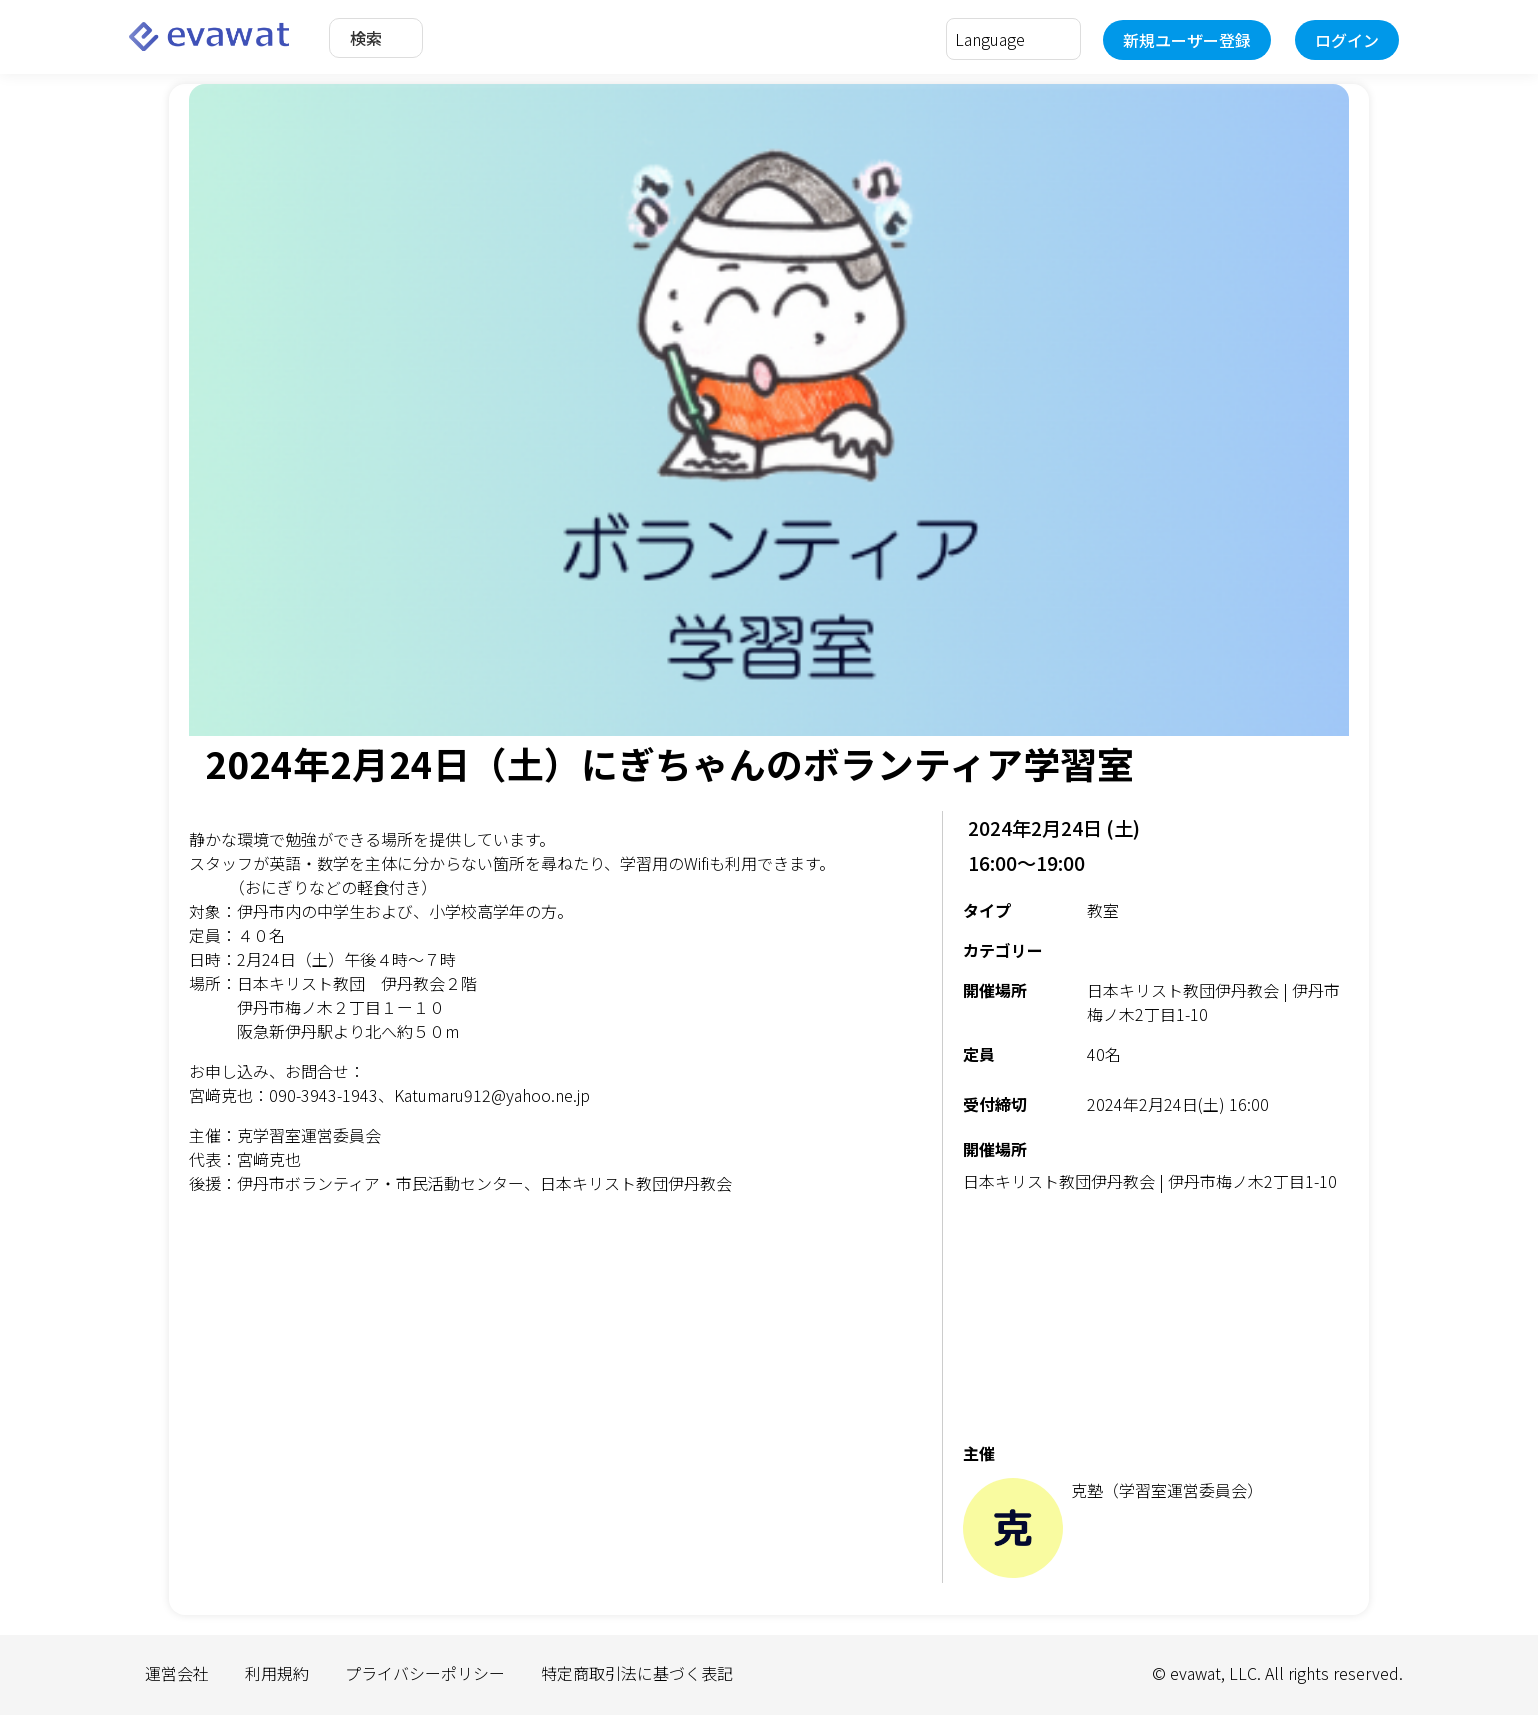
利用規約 (277, 1673)
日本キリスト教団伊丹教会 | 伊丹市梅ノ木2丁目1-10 (1150, 1181)
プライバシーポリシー (425, 1673)
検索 (366, 38)
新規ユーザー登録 (1187, 40)
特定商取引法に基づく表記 (637, 1673)
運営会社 (177, 1673)
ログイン (1347, 40)
